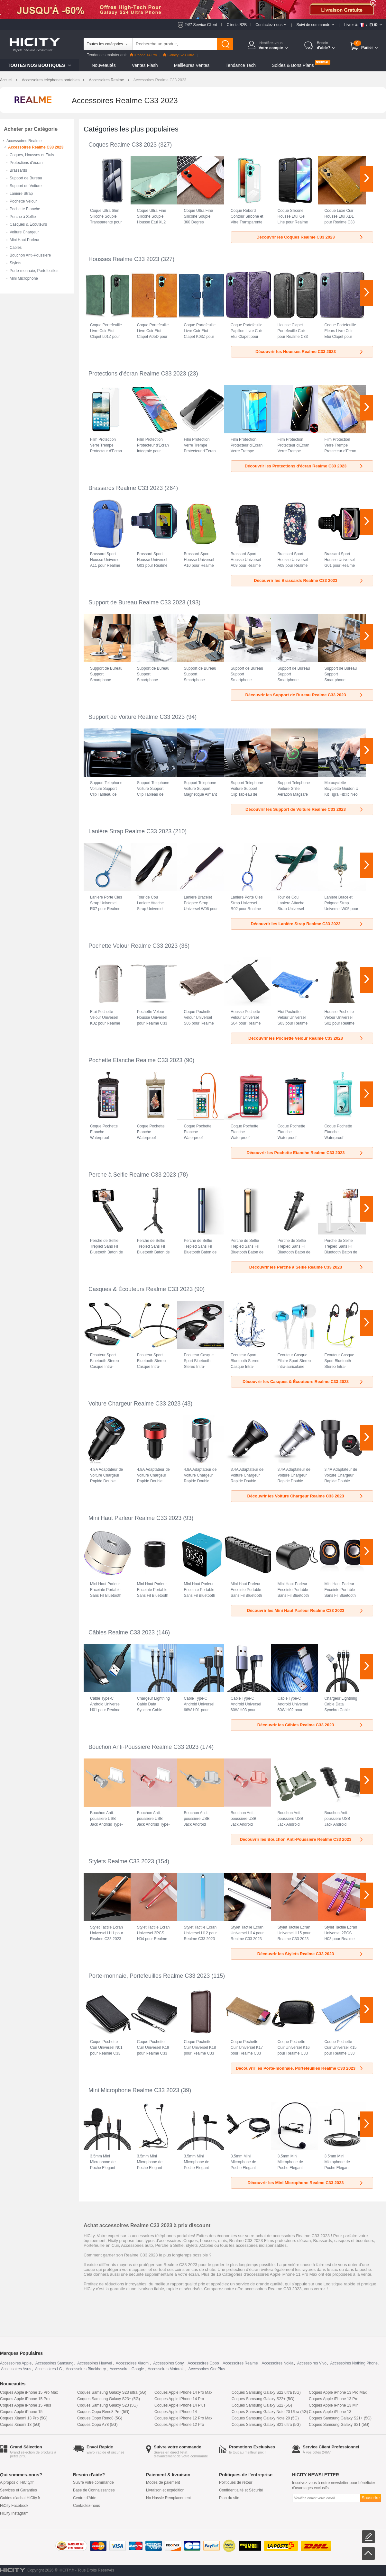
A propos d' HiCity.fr (17, 2482)
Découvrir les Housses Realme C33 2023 (309, 351)
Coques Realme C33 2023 (122, 144)
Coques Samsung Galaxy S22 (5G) (262, 2405)
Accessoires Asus (16, 2369)
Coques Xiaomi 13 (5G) (20, 2424)
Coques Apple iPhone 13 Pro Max (338, 2392)
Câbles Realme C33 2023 (121, 1632)
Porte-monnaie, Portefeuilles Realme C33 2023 (149, 1976)
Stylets (15, 263)
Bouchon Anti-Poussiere (30, 255)
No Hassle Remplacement (168, 2498)
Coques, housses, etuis (205, 2240)
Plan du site (229, 2498)
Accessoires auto (137, 2245)
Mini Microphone (24, 278)
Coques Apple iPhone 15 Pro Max (29, 2392)
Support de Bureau (26, 178)
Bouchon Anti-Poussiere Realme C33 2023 (143, 1747)
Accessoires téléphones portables (50, 80)
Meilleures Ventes (192, 65)
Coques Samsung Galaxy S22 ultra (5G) (266, 2392)
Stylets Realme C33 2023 (121, 1861)
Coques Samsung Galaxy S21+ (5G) (340, 2418)
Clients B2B (236, 25)
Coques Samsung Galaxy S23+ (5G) (108, 2399)
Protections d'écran (26, 162)
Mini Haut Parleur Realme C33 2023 (134, 1518)
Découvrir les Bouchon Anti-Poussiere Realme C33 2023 (302, 1839)
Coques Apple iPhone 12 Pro (179, 2424)
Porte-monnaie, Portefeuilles (34, 270)
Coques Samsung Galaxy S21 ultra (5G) (266, 2424)
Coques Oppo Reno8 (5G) (99, 2418)
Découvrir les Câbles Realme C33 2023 (310, 1724)
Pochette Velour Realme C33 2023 (133, 946)
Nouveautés (104, 65)
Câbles (16, 247)
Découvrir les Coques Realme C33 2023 (310, 237)
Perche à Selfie (23, 216)
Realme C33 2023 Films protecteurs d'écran (270, 2240)
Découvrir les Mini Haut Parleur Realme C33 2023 (305, 1610)
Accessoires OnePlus (206, 2369)
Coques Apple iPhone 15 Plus (25, 2405)
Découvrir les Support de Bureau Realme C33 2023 (304, 694)
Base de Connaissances (94, 2490)
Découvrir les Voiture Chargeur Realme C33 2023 (305, 1496)
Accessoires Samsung (54, 2363)
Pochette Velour (23, 201)
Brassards (18, 170)
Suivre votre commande (93, 2482)
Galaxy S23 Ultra (178, 55)
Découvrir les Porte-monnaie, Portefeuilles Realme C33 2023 (300, 2068)
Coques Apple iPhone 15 (21, 2411)
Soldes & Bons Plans (293, 65)
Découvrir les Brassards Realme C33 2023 (309, 580)
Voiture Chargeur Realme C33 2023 (134, 1403)
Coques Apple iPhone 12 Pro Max (183, 2418)
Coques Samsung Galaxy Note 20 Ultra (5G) (270, 2411)
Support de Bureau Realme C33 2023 (136, 602)
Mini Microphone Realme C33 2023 (133, 2090)
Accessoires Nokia (277, 2363)
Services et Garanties (18, 2490)
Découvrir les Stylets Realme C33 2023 (310, 1953)
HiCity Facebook (14, 2505)
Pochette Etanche (25, 209)
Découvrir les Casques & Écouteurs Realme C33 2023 (303, 1381)
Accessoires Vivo (311, 2363)
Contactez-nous (86, 2505)
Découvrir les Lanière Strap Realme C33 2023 (307, 923)
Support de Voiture (25, 186)
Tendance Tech (240, 65)
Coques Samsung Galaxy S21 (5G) (339, 2424)
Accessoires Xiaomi (133, 2363)
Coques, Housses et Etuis (32, 155)
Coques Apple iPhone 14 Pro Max (183, 2392)
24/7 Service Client (201, 25)
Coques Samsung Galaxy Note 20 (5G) (265, 2418)
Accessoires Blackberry (86, 2369)
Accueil (6, 80)
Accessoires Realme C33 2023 (35, 147)
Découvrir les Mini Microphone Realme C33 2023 (305, 2182)
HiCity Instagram (14, 2513)
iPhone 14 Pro (143, 55)
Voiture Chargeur (24, 232)
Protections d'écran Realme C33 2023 (137, 373)
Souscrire (371, 2497)
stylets (192, 2245)
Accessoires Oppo (203, 2363)
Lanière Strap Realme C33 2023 (129, 831)
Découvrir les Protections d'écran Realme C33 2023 (304, 466)
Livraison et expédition (165, 2490)
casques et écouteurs (354, 2240)
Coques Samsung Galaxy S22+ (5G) (263, 2399)
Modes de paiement (163, 2482)
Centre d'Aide (84, 2498)
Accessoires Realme (106, 80)
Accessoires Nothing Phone (354, 2363)
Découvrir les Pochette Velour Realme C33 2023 (306, 1038)
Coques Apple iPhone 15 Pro (25, 2399)
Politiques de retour (235, 2482)
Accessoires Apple (16, 2363)
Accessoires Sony (168, 2363)
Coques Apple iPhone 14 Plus (180, 2405)
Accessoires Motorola (166, 2369)
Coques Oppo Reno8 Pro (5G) (103, 2411)
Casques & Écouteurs (28, 224)
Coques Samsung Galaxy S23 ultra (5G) (111, 2392)
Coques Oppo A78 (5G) (97, 2424)
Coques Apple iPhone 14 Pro (179, 2399)
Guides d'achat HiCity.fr (20, 2498)
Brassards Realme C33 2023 (125, 488)
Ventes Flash (145, 65)
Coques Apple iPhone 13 (330, 2411)
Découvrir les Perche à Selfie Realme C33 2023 (306, 1267)
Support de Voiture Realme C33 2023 (136, 717)
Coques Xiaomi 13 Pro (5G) (23, 2418)
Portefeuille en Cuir (101, 2245)
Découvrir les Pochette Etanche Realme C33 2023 (305, 1152)
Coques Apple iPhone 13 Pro (333, 2399)
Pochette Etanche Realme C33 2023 (135, 1060)
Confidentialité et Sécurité (241, 2490)
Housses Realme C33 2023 (123, 259)
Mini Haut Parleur (25, 240)
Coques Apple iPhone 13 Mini (334, 2405)
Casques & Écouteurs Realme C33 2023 (140, 1289)
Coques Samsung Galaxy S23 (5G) (107, 2405)
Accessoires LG (48, 2369)
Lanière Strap (21, 193)
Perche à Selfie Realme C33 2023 (132, 1174)
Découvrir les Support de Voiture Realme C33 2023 (304, 809)
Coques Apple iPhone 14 (175, 2411)
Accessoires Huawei (94, 2363)
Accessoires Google (127, 2369)
